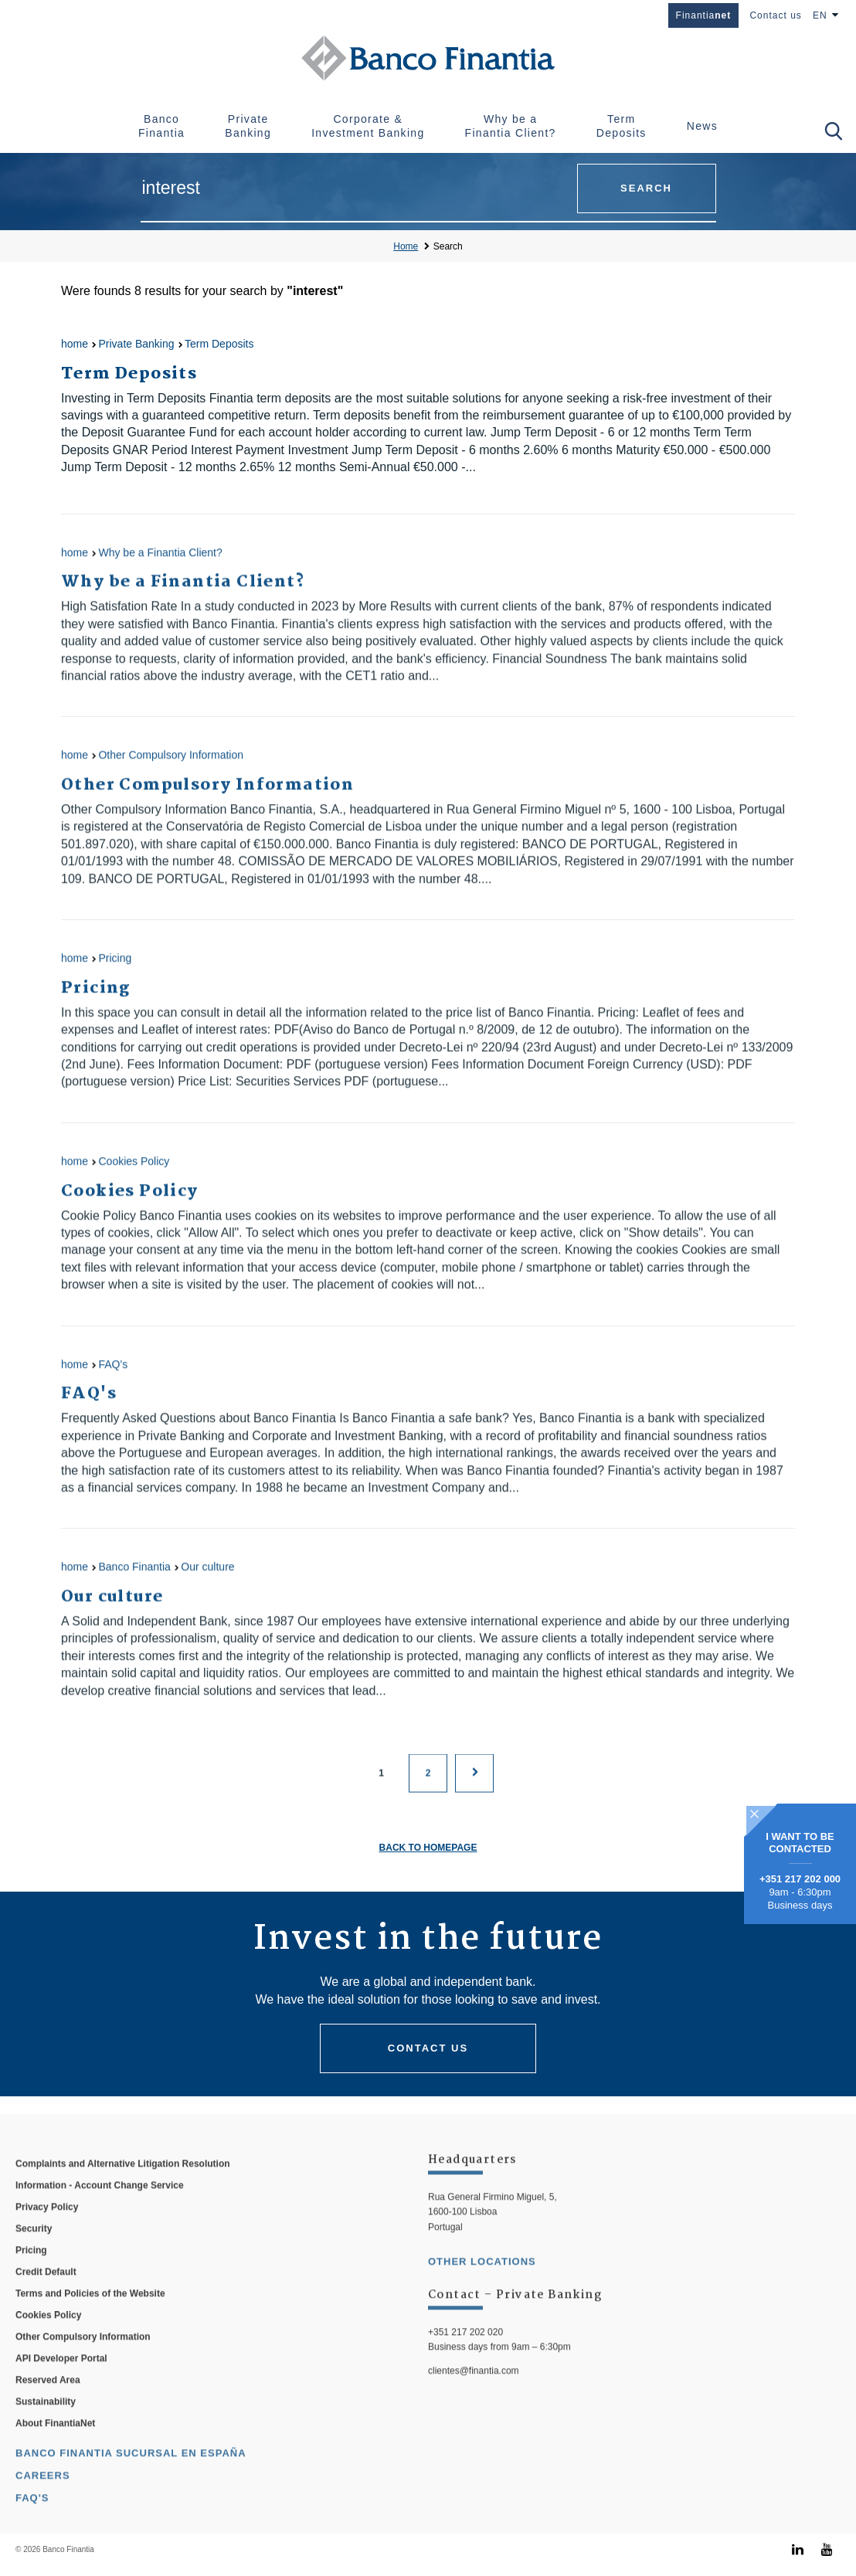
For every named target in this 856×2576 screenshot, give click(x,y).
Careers (42, 2498)
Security (33, 2250)
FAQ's (112, 1382)
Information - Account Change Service (99, 2207)
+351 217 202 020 (465, 2354)
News (702, 126)
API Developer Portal (61, 2380)
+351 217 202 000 (800, 1879)
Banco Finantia (161, 126)
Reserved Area (47, 2402)
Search (448, 246)
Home (405, 246)
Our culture (207, 1585)
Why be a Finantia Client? (510, 126)
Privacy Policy (46, 2229)
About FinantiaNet (55, 2445)
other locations (482, 2284)
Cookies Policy (133, 1179)
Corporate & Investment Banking (367, 126)
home (74, 344)
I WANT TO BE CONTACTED (800, 1843)
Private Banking (248, 126)
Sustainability (45, 2423)
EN (820, 15)
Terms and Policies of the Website (90, 2315)
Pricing (114, 976)
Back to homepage (428, 1847)
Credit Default (45, 2294)
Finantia (704, 15)
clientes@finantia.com (473, 2393)
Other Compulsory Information (170, 773)
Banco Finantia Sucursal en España (130, 2475)
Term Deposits (621, 126)
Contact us (775, 15)
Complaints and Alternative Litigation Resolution (122, 2186)
